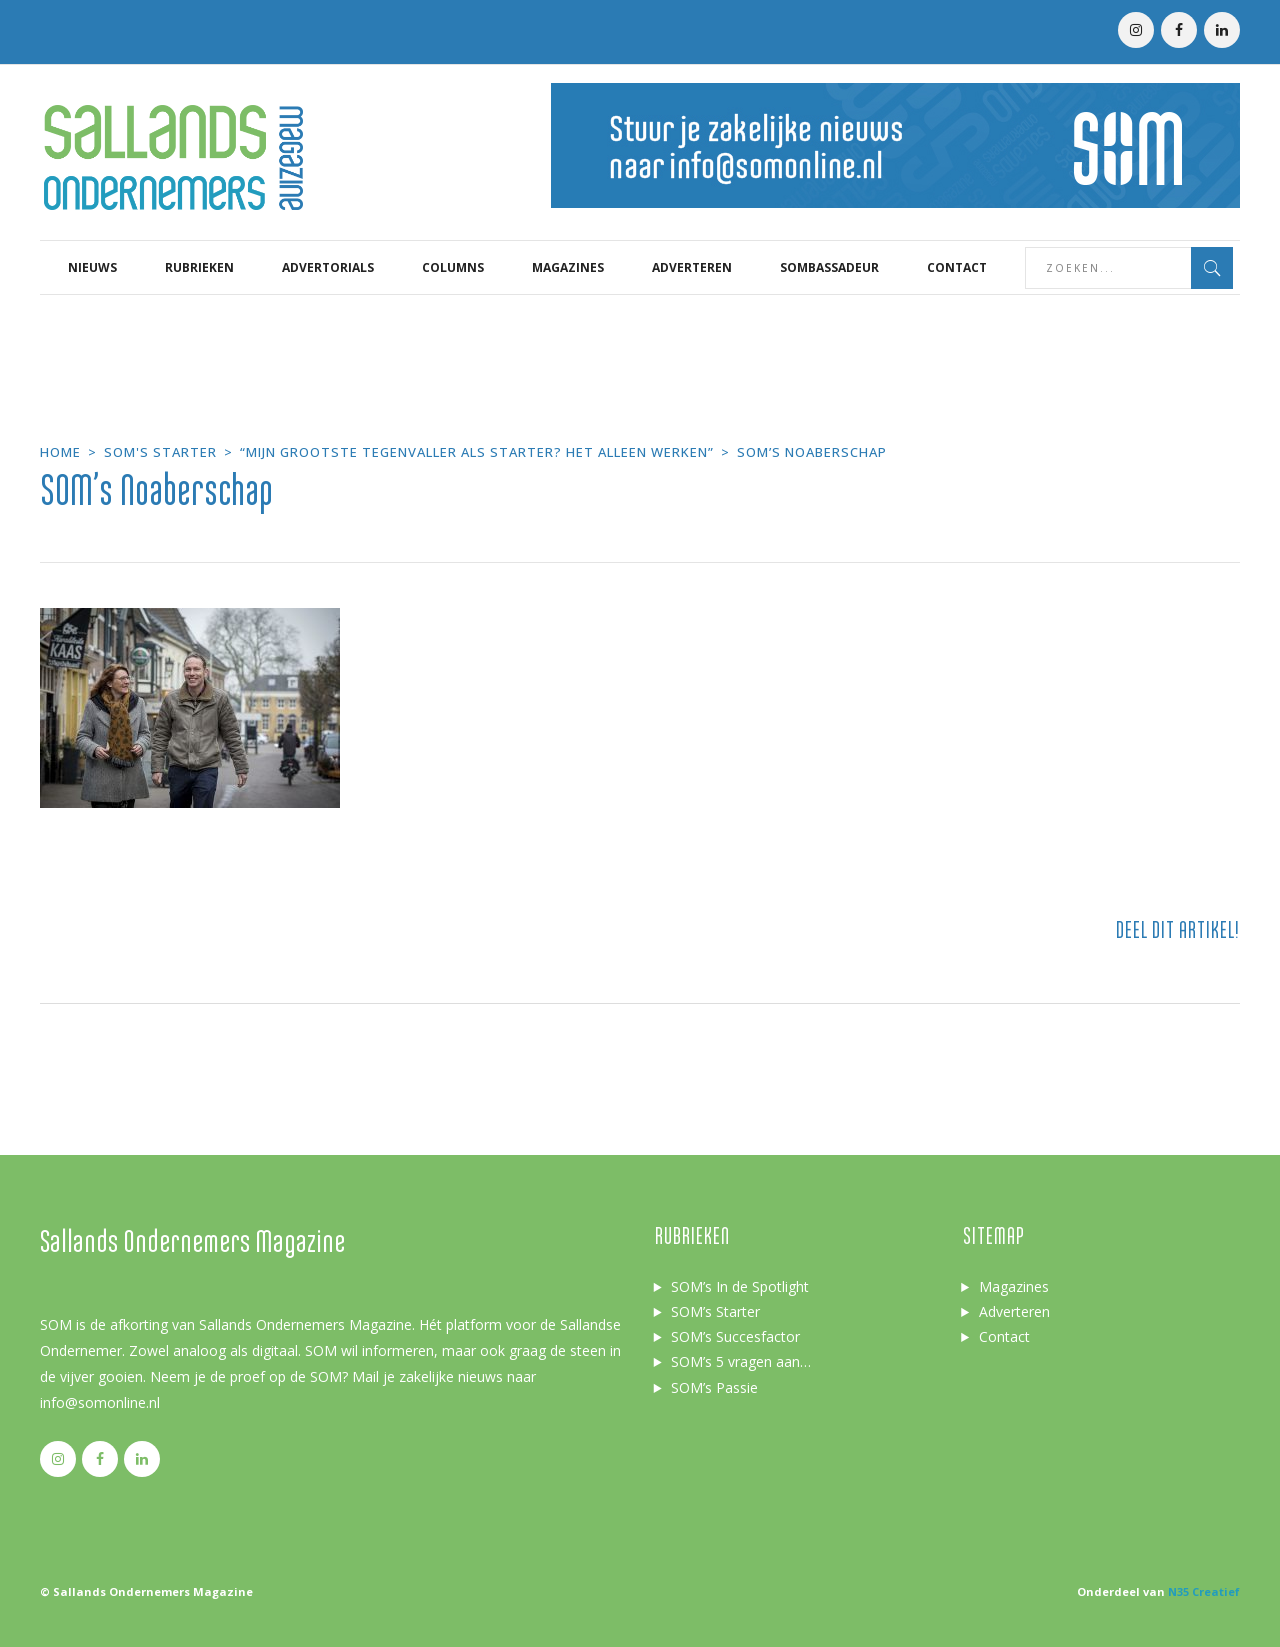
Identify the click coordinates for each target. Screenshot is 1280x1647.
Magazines (1014, 1286)
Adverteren (1014, 1311)
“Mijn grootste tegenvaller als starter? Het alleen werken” (477, 452)
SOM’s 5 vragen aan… (741, 1361)
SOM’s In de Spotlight (740, 1286)
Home (60, 452)
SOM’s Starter (715, 1311)
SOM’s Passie (714, 1387)
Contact (1004, 1336)
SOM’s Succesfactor (735, 1336)
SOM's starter (160, 452)
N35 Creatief (1204, 1591)
